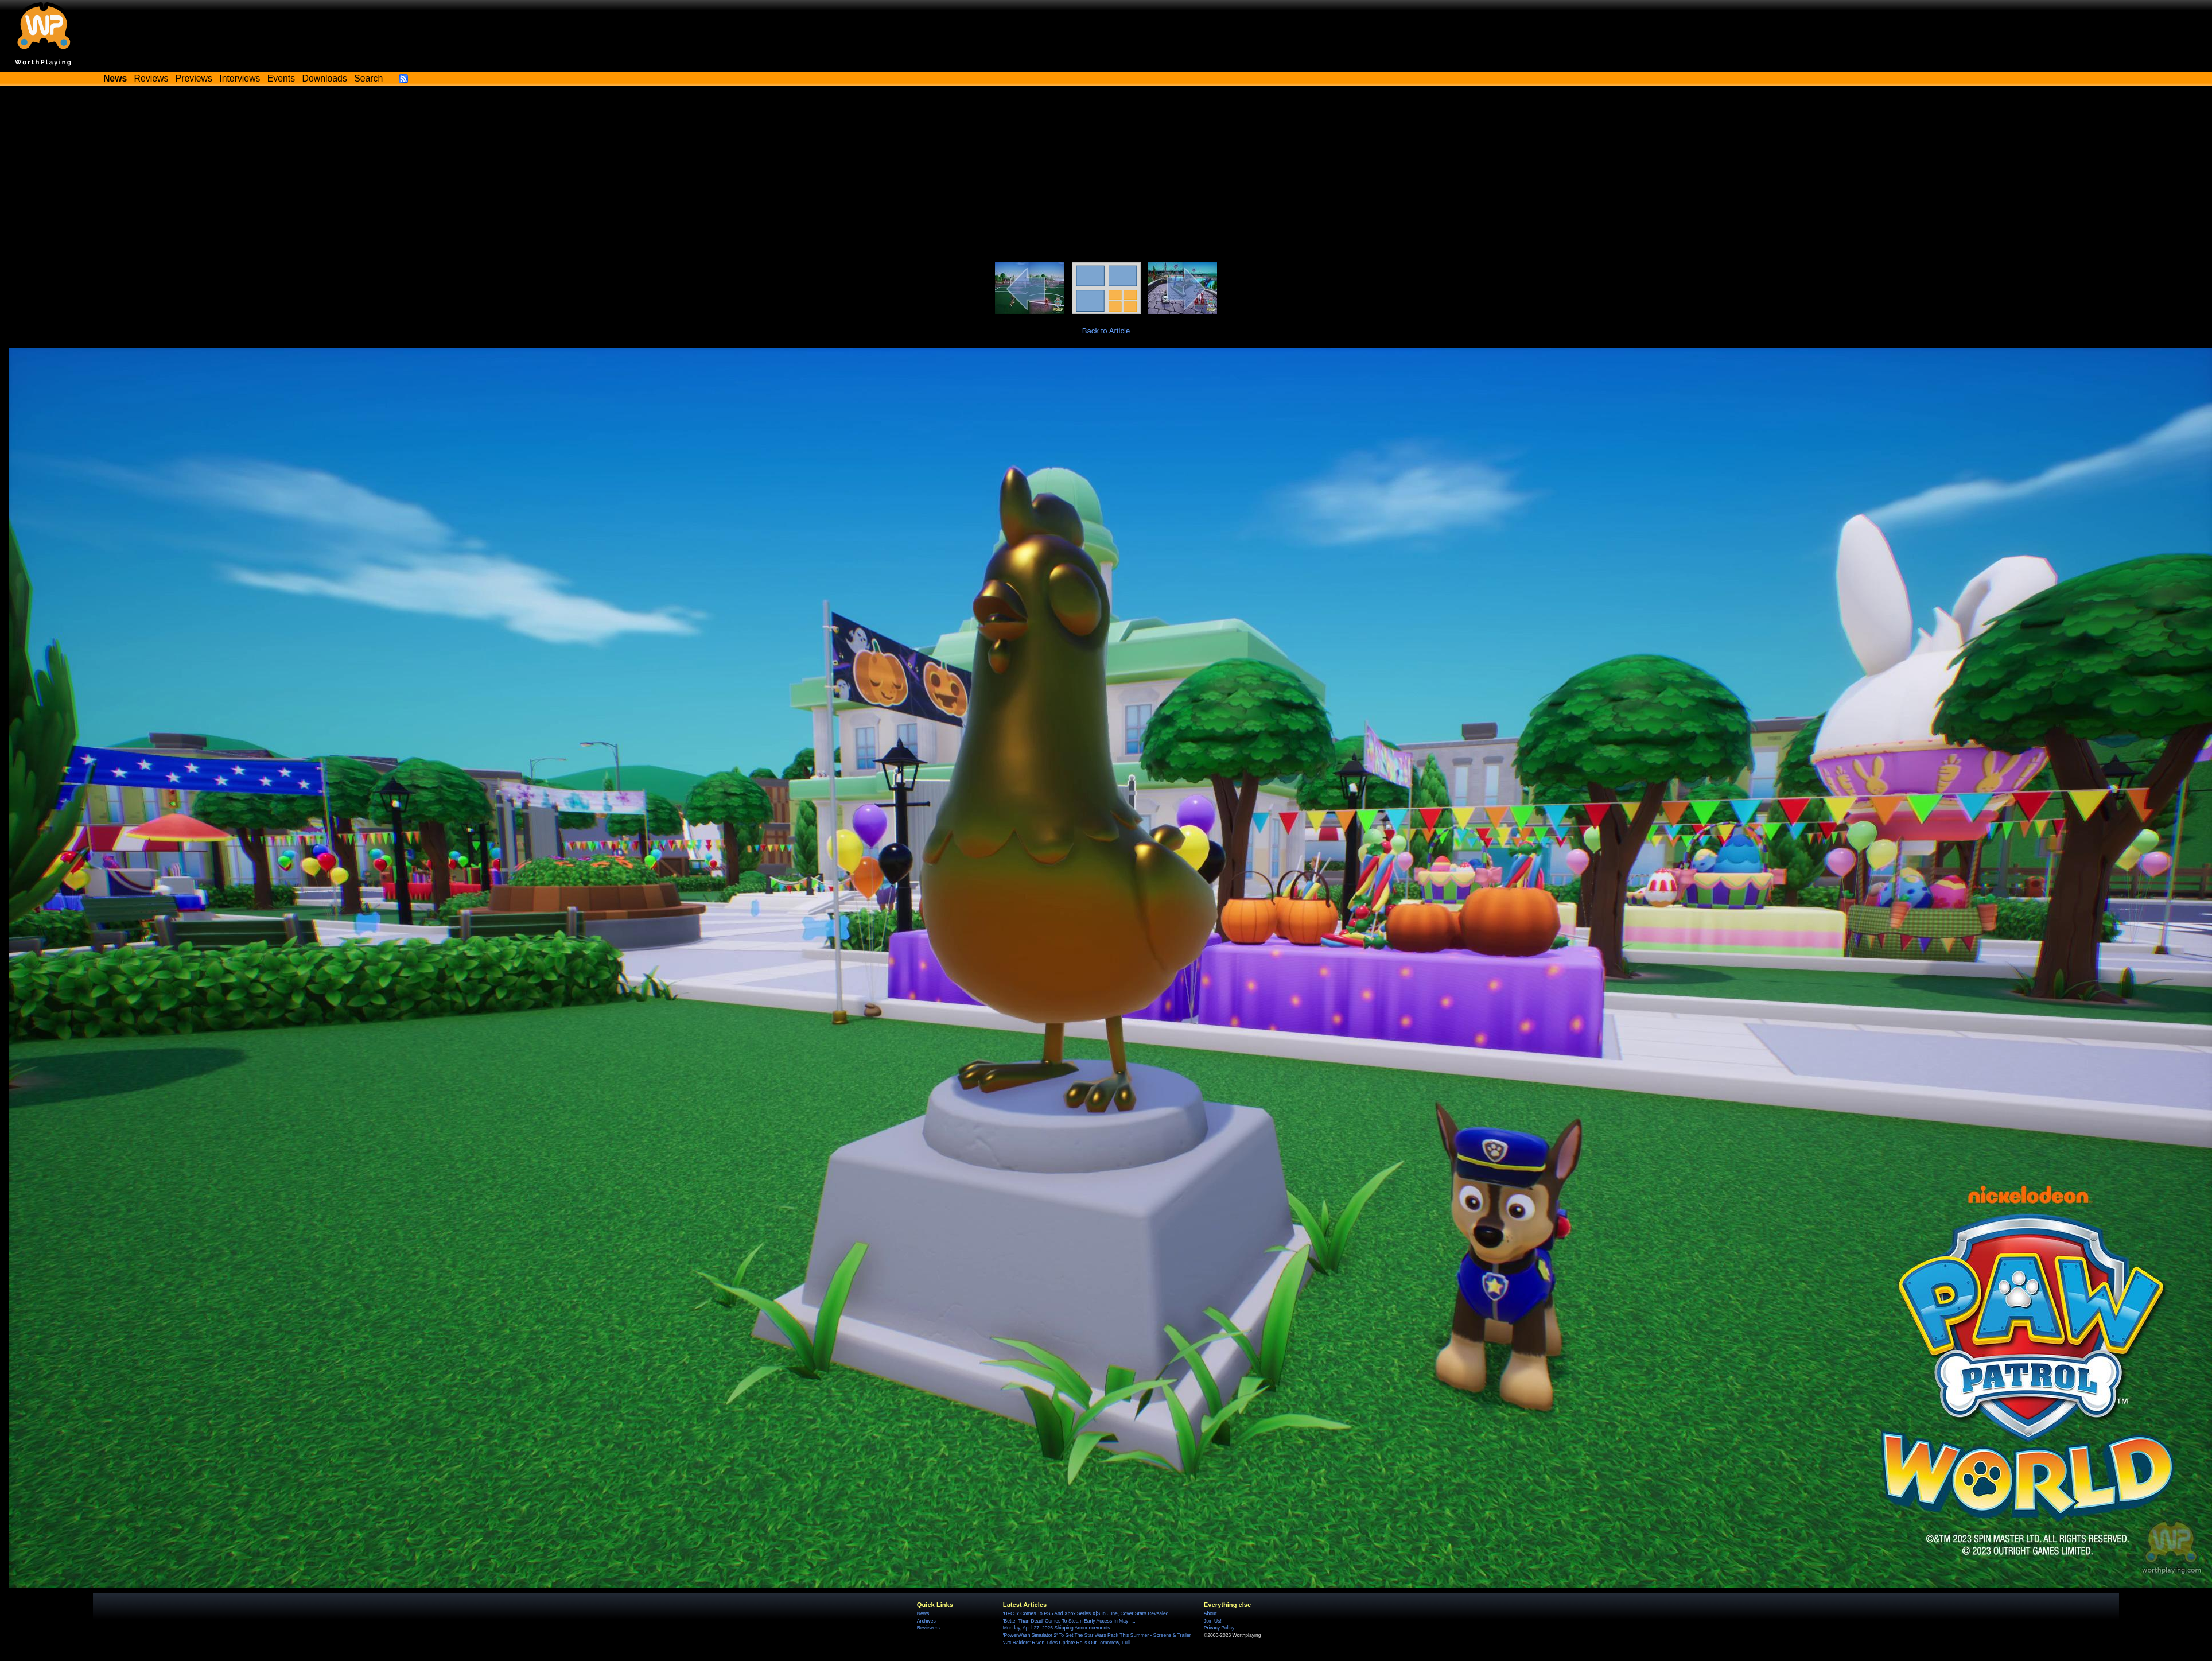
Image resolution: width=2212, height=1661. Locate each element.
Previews (194, 78)
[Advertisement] (1106, 176)
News (923, 1613)
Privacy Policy (1219, 1628)
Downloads (324, 78)
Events (281, 78)
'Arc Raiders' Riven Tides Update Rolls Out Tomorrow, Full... (1068, 1643)
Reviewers (928, 1628)
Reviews (151, 78)
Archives (926, 1621)
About (1210, 1613)
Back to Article (1106, 331)
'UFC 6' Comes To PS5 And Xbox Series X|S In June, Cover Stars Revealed (1086, 1613)
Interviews (239, 78)
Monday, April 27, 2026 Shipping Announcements (1056, 1628)
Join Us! (1213, 1621)
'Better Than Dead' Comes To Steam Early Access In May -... (1069, 1621)
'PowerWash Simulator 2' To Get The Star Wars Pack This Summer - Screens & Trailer (1097, 1635)
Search (368, 78)
